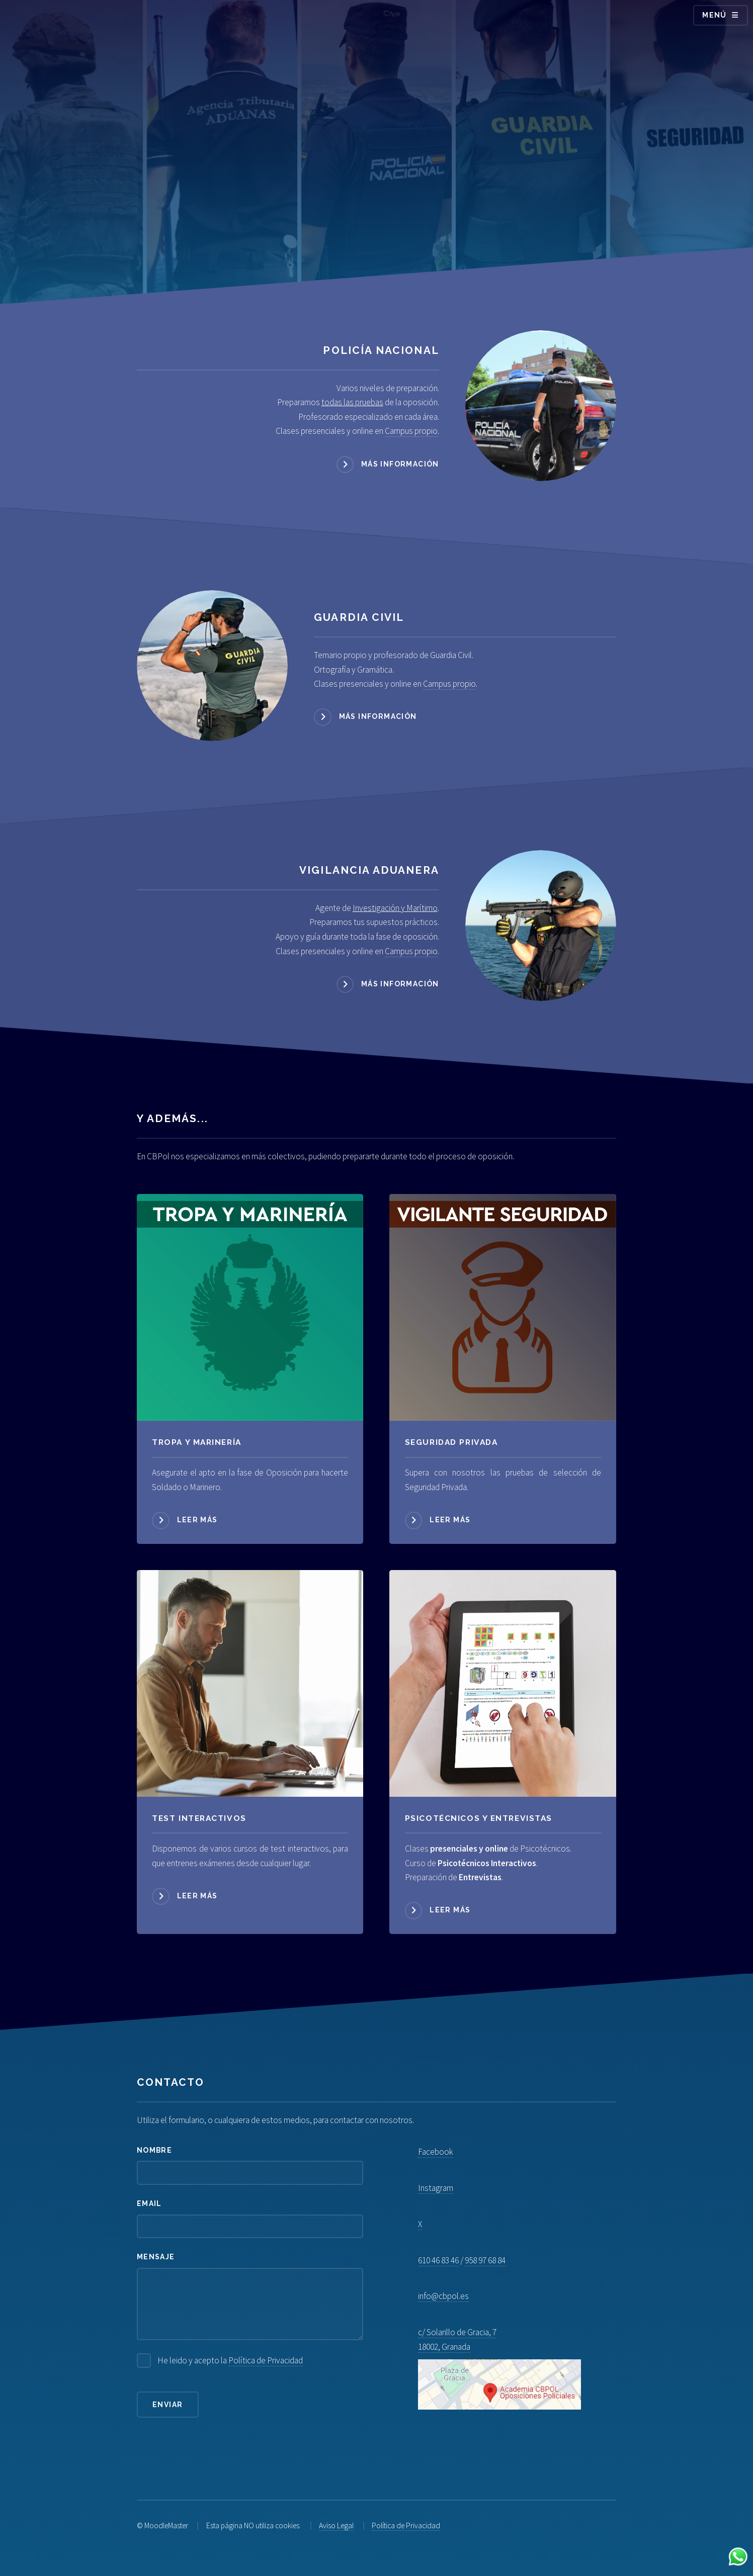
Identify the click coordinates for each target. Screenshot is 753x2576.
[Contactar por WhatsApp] (738, 2558)
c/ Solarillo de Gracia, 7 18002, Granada (499, 2368)
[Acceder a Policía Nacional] (540, 405)
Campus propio (411, 430)
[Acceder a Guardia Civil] (212, 665)
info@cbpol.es (443, 2296)
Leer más (197, 1520)
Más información (400, 464)
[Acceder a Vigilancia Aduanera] (540, 925)
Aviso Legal (336, 2525)
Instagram (435, 2187)
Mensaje (156, 2257)
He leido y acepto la (230, 2360)
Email (149, 2203)
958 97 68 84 (485, 2260)
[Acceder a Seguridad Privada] (502, 1307)
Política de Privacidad (265, 2360)
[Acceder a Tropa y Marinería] (250, 1307)
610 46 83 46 (438, 2260)
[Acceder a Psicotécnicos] (250, 1683)
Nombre (154, 2150)
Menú (714, 15)
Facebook (435, 2151)
